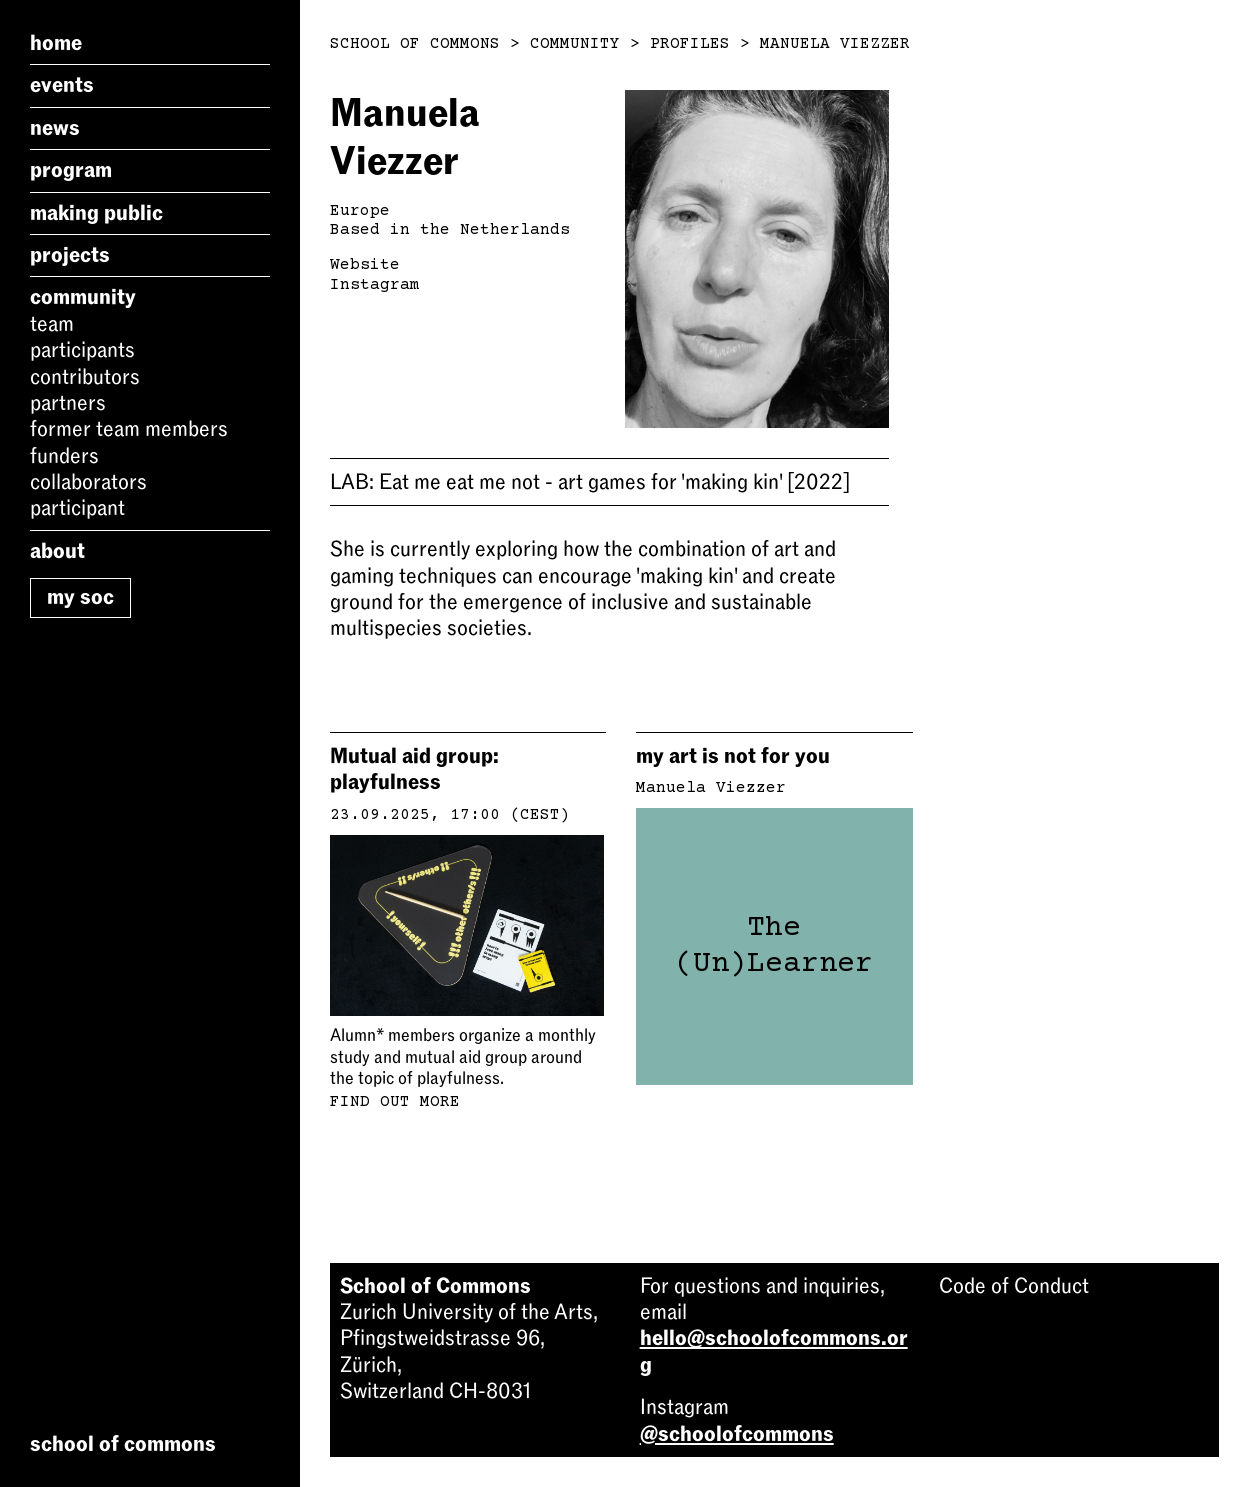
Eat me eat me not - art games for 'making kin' (590, 482)
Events (62, 85)
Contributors (85, 377)
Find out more (395, 1102)
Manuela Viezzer (835, 44)
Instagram (375, 285)
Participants (82, 350)
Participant (77, 508)
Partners (68, 403)
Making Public (96, 213)
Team (52, 324)
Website (365, 265)
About (57, 551)
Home (56, 43)
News (55, 128)
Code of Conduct (1014, 1286)
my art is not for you (733, 756)
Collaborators (88, 482)
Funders (64, 456)
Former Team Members (129, 429)
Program (71, 170)
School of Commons (415, 44)
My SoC (80, 597)
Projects (70, 255)
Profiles (690, 44)
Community (83, 297)
